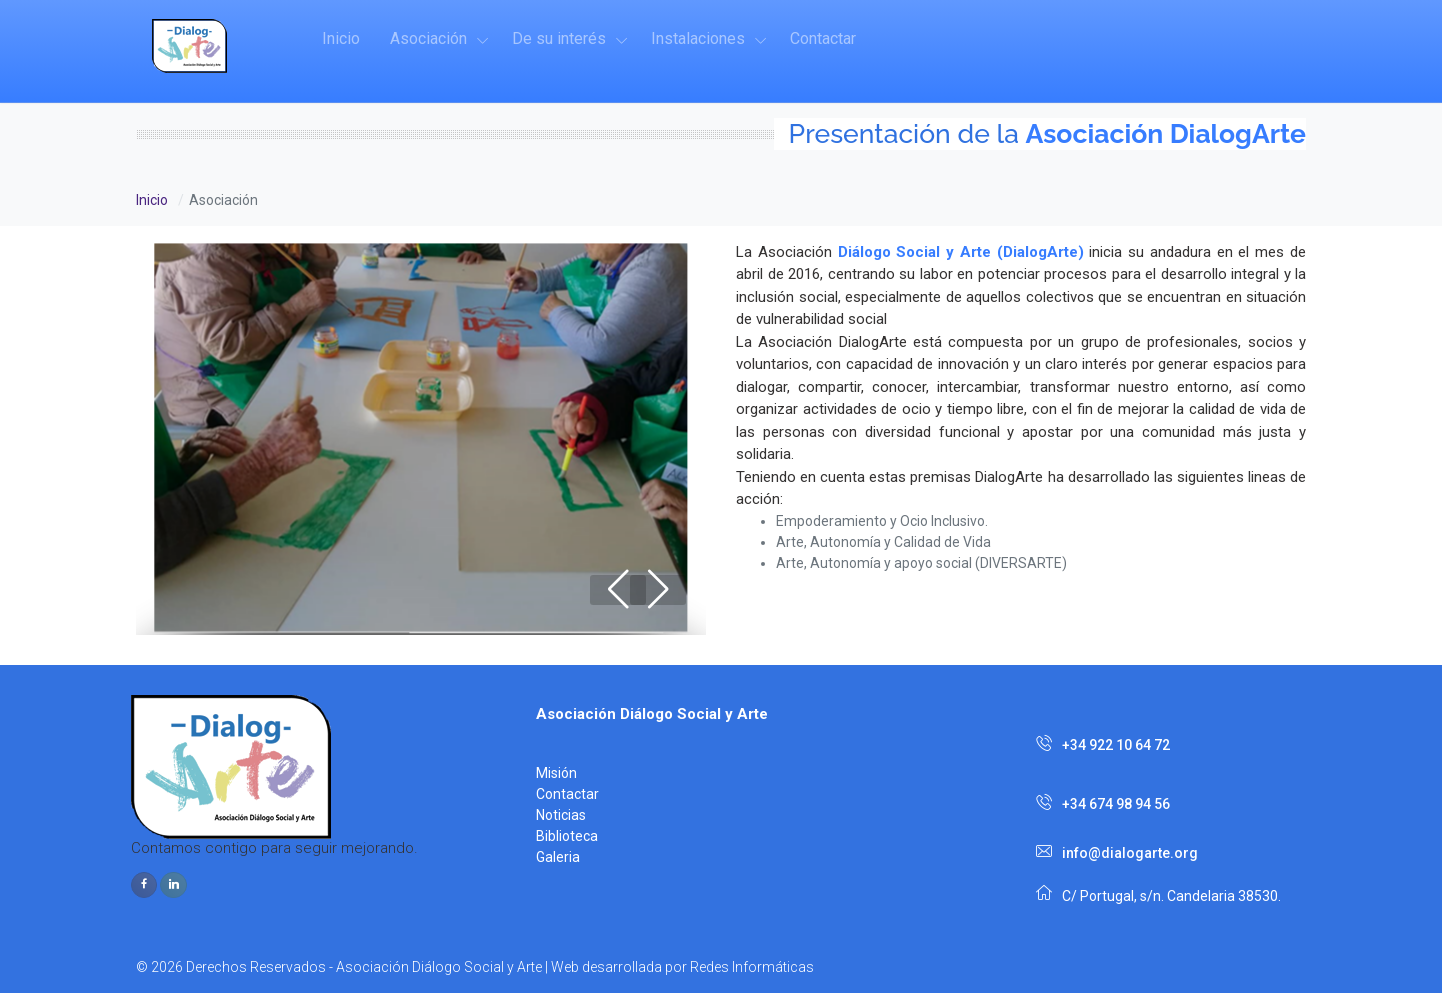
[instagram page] (173, 885)
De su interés (559, 38)
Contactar (823, 38)
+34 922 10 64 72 (1103, 745)
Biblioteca (567, 836)
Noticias (561, 815)
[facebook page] (144, 885)
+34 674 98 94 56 (1103, 803)
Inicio (341, 38)
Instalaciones (698, 38)
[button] (658, 590)
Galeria (558, 857)
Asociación (428, 38)
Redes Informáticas (752, 967)
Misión (556, 773)
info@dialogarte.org (1117, 852)
